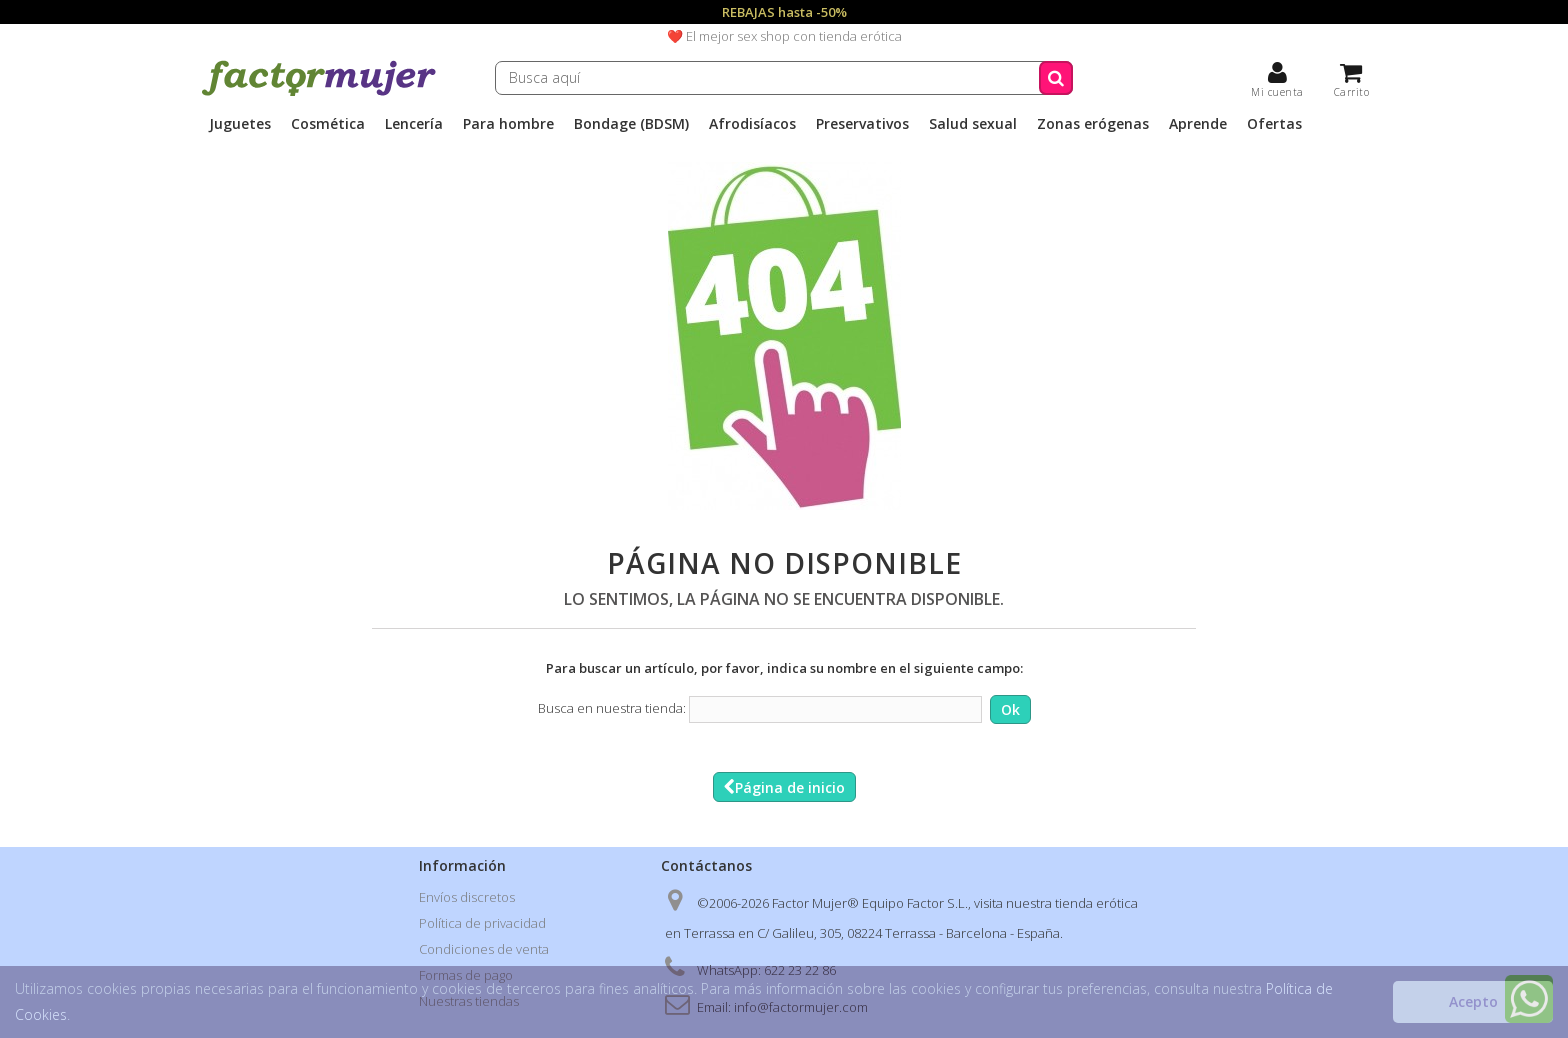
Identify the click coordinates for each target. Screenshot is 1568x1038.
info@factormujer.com (801, 1007)
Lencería (414, 124)
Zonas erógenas (1093, 124)
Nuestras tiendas (469, 1001)
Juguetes (240, 124)
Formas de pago (466, 975)
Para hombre (508, 124)
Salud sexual (973, 124)
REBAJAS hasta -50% (784, 12)
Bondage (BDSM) (631, 124)
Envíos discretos (467, 897)
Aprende (1198, 124)
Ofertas (1274, 124)
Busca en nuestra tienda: (612, 708)
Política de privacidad (482, 923)
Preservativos (862, 124)
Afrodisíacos (752, 124)
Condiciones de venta (484, 949)
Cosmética (328, 124)
